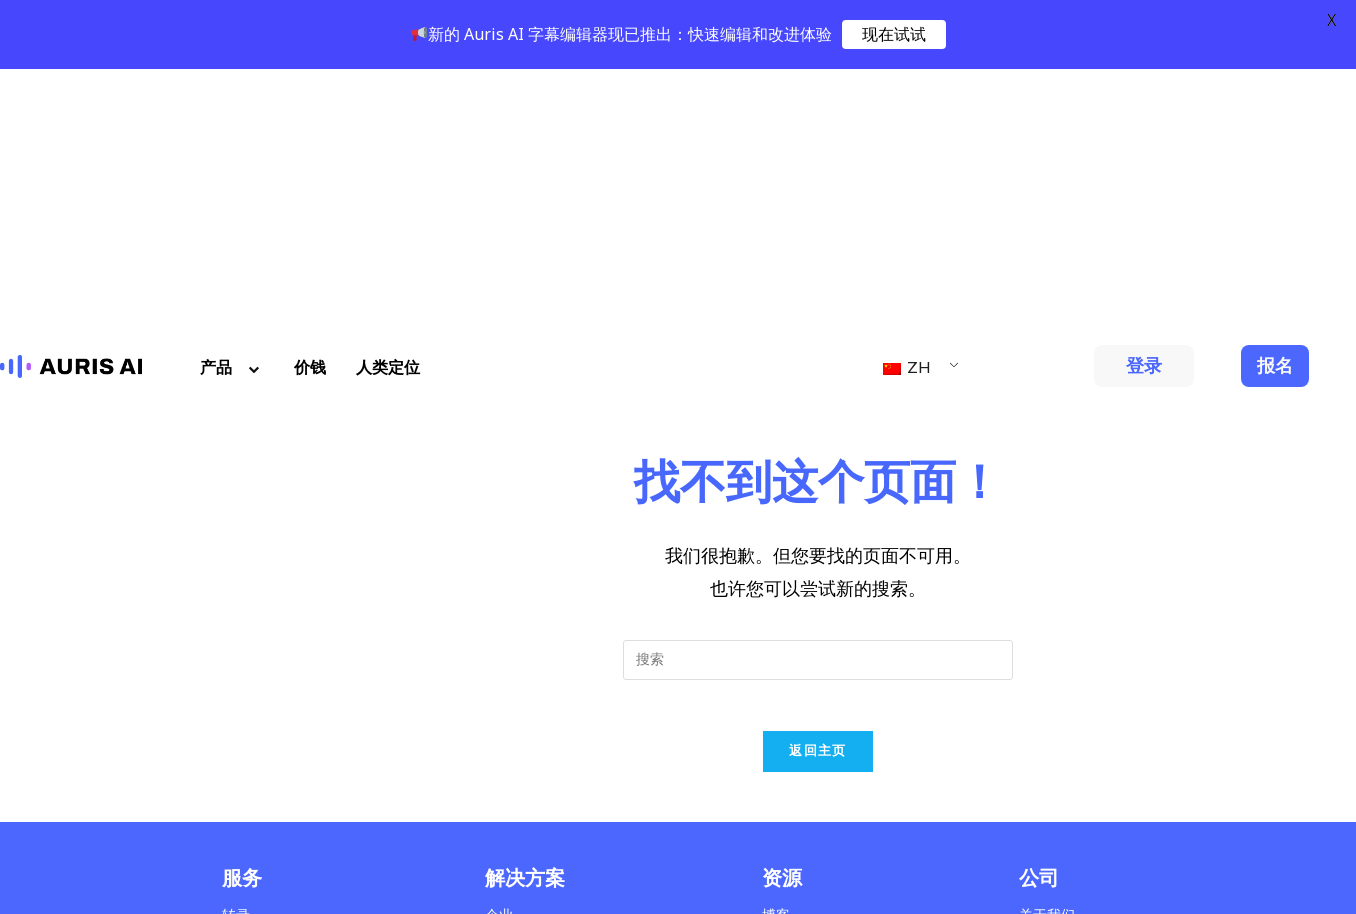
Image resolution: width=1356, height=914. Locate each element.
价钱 (310, 103)
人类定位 (388, 103)
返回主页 (817, 496)
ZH (907, 103)
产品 (232, 103)
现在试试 (894, 34)
